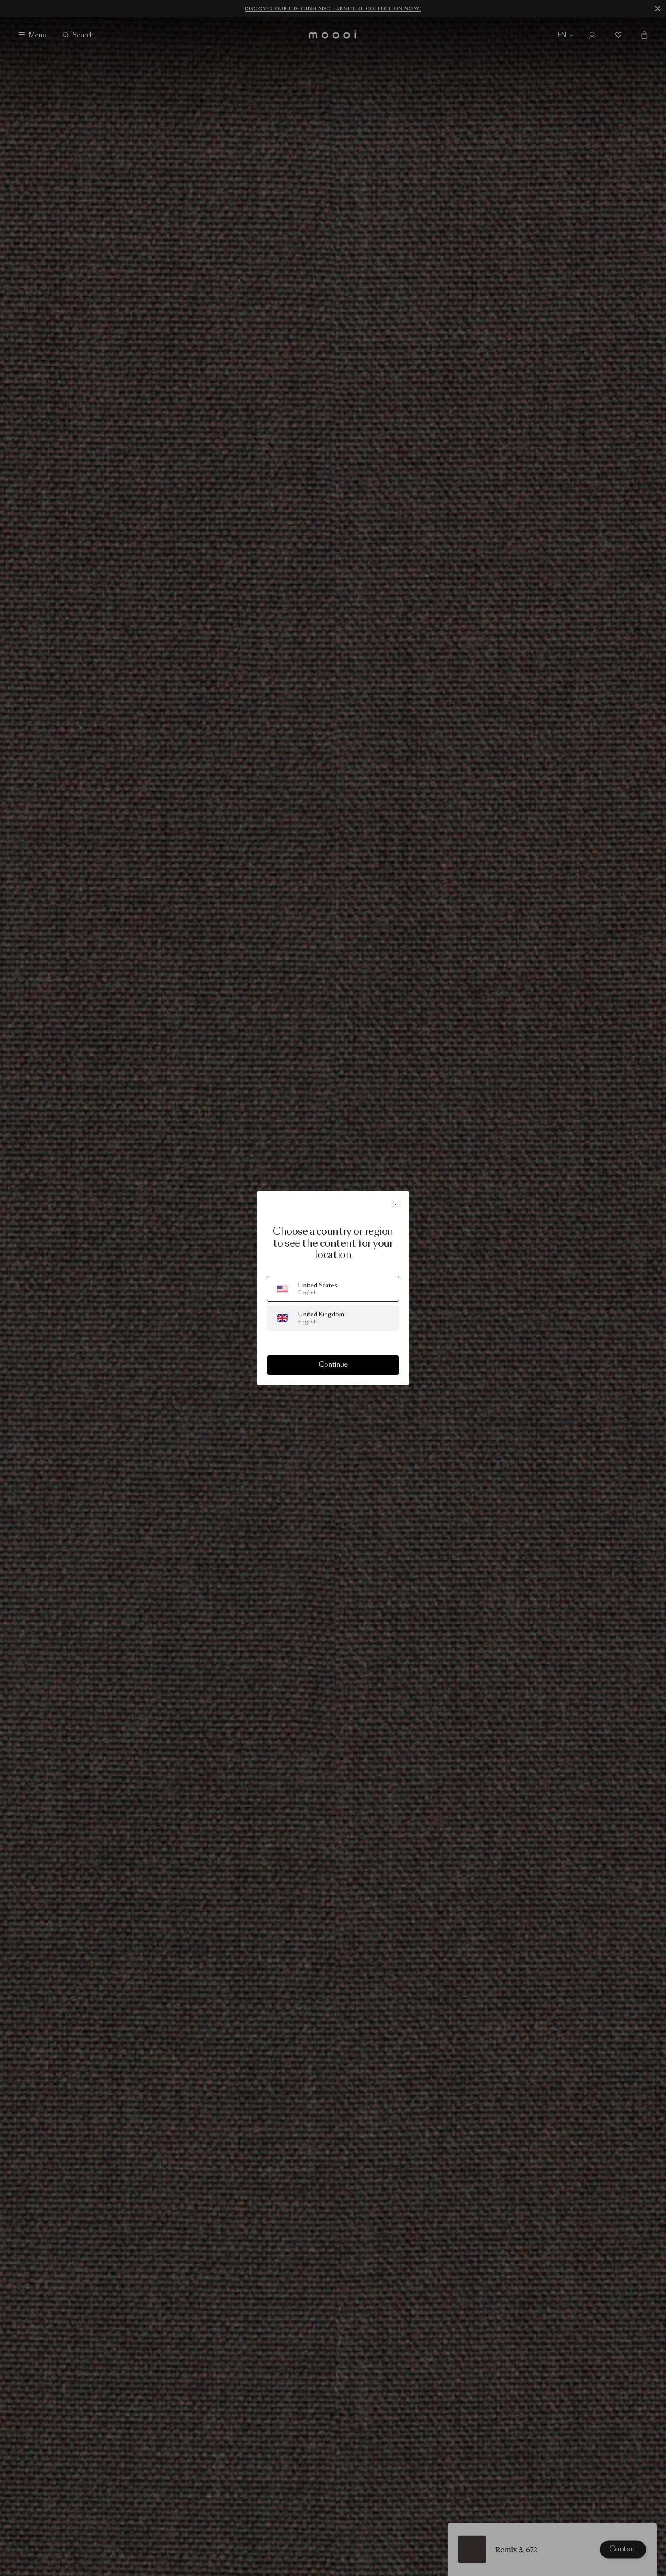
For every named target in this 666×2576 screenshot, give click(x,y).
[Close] (396, 1204)
